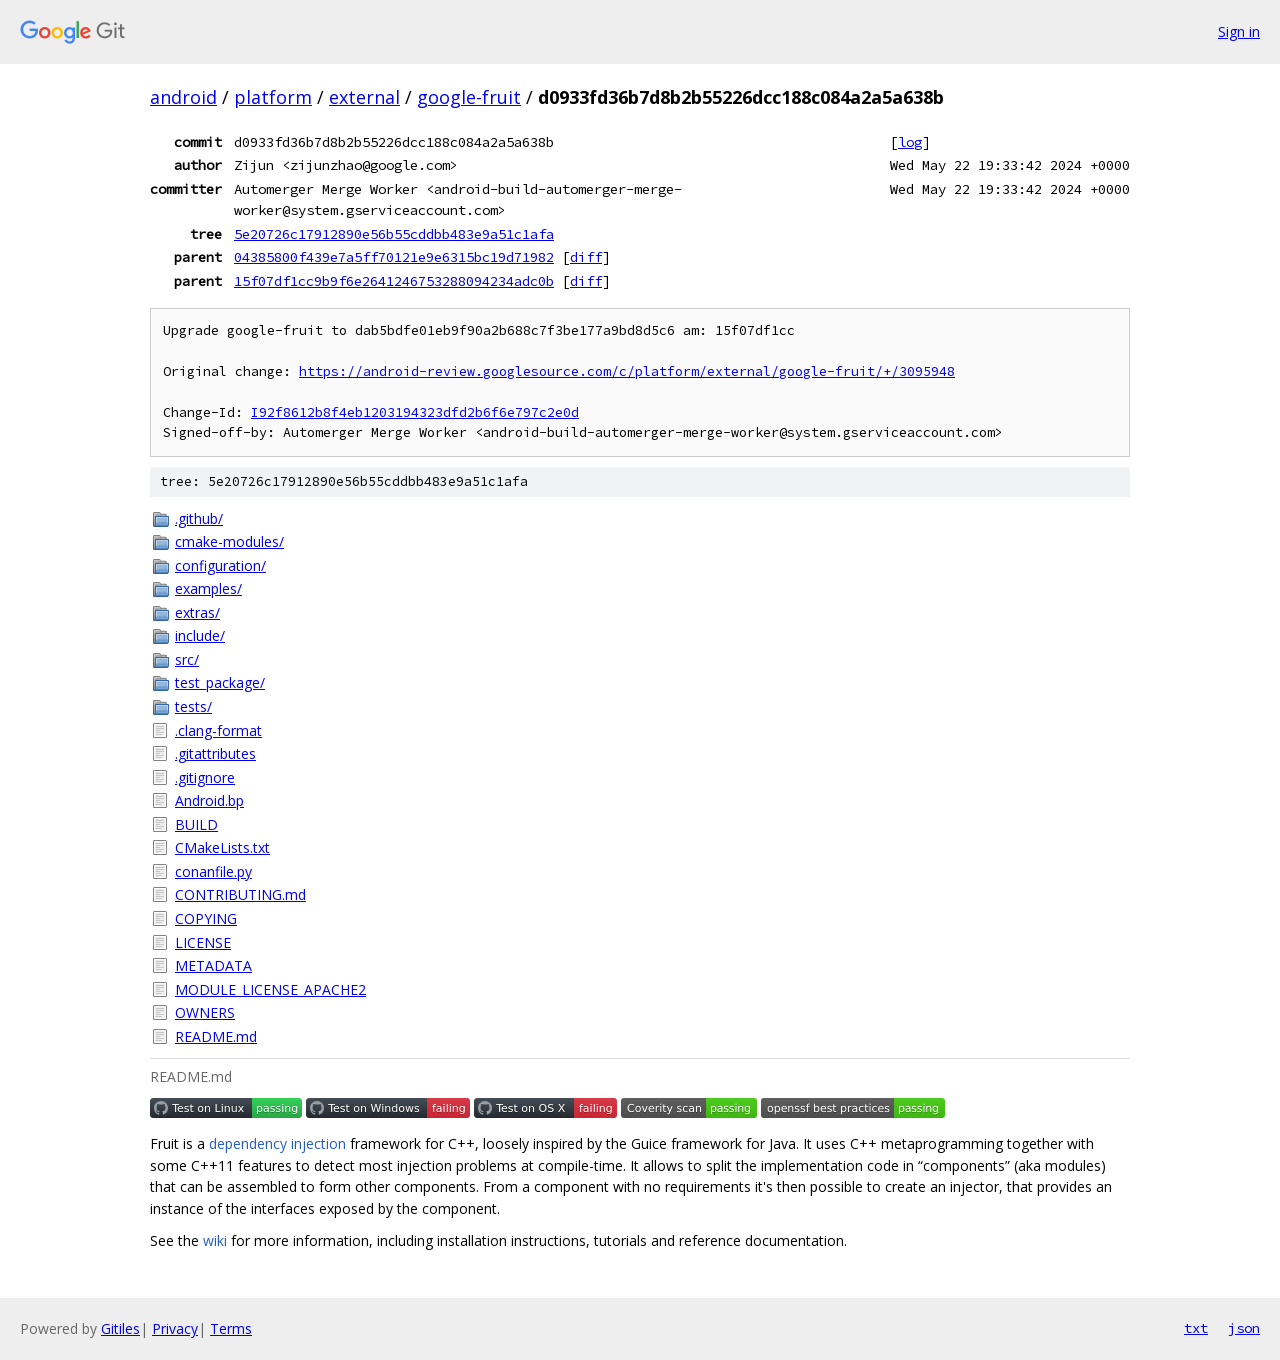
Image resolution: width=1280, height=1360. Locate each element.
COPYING (206, 918)
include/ (200, 635)
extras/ (197, 612)
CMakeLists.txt (222, 847)
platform (273, 97)
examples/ (208, 588)
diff (586, 257)
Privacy (175, 1328)
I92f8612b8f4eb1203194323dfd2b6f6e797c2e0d (415, 412)
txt (1196, 1328)
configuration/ (220, 565)
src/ (187, 659)
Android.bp (209, 800)
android (183, 97)
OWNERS (205, 1012)
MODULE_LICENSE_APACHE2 (270, 989)
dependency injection (277, 1143)
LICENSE (203, 942)
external (364, 97)
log (910, 142)
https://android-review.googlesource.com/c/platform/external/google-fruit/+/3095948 (627, 371)
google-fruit (469, 97)
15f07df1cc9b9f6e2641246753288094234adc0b (394, 281)
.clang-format (218, 730)
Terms (231, 1328)
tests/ (193, 706)
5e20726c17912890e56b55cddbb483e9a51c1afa (394, 234)
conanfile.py (213, 871)
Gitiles (120, 1328)
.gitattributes (215, 753)
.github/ (199, 518)
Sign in (1239, 31)
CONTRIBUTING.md (240, 894)
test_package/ (220, 682)
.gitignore (205, 777)
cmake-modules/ (229, 541)
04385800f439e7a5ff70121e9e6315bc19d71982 (394, 257)
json (1244, 1328)
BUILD (196, 824)
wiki (215, 1240)
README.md (216, 1036)
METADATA (213, 965)
